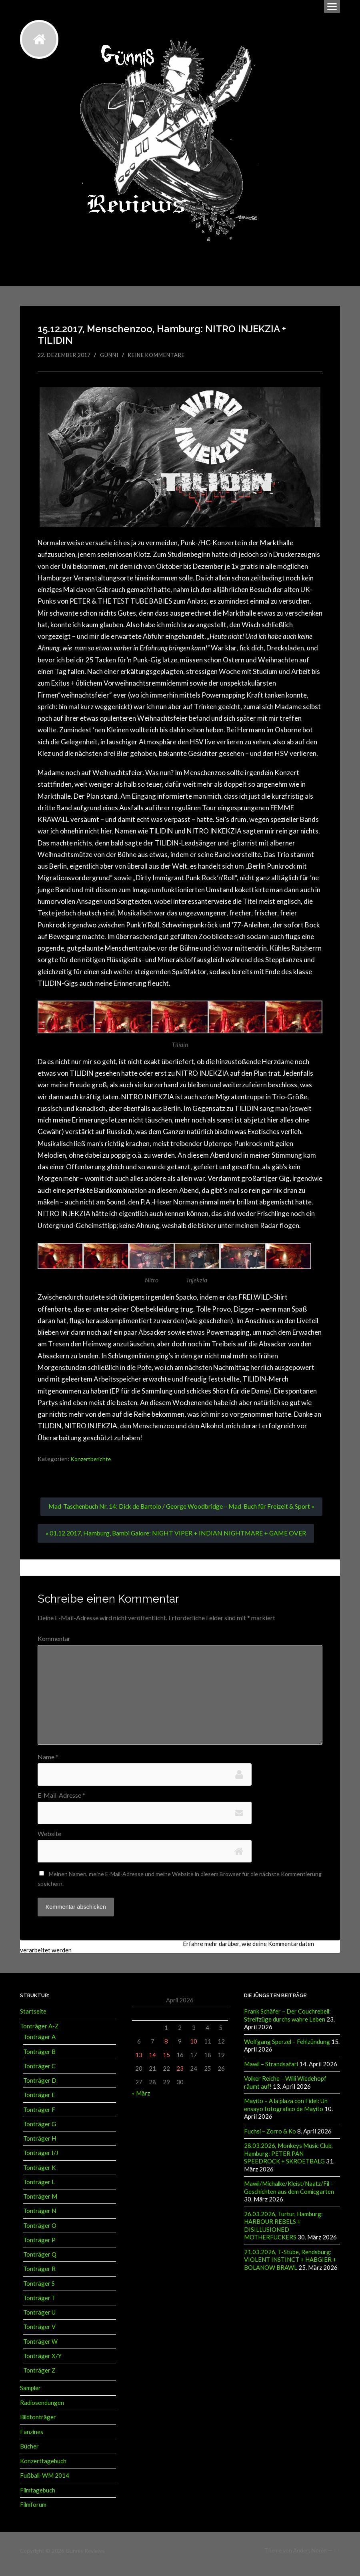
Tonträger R (39, 2276)
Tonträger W (40, 2349)
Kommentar (54, 1645)
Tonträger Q (39, 2261)
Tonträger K (39, 2175)
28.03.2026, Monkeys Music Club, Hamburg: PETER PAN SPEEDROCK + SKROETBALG (288, 2160)
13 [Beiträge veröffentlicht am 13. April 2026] (138, 2062)
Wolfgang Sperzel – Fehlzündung (287, 2049)
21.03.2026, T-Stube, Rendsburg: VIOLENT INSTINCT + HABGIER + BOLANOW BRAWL (290, 2265)
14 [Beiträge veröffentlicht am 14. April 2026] (152, 2062)
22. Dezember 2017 (66, 355)
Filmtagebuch (37, 2496)
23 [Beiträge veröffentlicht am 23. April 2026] (180, 2076)
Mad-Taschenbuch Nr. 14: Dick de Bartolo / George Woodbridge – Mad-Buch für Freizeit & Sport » (179, 1510)
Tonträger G (39, 2131)
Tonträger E (39, 2102)
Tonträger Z (39, 2377)
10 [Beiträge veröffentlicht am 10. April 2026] (193, 2048)
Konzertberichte (92, 1458)
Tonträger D (39, 2088)
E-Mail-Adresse (61, 1802)
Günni (113, 355)
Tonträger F (39, 2117)
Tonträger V (39, 2334)
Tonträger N (39, 2218)
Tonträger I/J (40, 2160)
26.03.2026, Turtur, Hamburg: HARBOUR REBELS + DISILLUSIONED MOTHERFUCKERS (283, 2231)
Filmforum (33, 2511)
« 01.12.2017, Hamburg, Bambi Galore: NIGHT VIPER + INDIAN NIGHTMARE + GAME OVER (178, 1539)
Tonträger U (39, 2319)
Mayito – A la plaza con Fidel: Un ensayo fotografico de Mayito (286, 2111)
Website (49, 1841)
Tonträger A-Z (39, 2033)
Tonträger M (40, 2203)
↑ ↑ (337, 2557)
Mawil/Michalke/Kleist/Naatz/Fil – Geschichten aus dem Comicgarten (289, 2193)
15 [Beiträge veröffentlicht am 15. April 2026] (166, 2062)
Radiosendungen (42, 2410)
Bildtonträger (38, 2424)
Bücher (29, 2453)
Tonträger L (39, 2189)
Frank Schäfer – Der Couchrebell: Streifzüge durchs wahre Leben (287, 2023)
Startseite (33, 2019)
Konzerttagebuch (43, 2468)
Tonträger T (39, 2305)
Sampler (30, 2395)
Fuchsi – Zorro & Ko (270, 2137)
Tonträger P (39, 2247)
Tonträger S (39, 2291)
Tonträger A (39, 2044)
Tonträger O (39, 2233)
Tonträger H (39, 2145)
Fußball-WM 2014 (44, 2482)
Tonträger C (39, 2073)
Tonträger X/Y (42, 2363)
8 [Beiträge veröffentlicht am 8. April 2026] (166, 2048)
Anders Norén (310, 2557)
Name (48, 1764)
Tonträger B (39, 2059)
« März (141, 2100)
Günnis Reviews (85, 2557)
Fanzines (31, 2438)
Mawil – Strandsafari (271, 2071)
